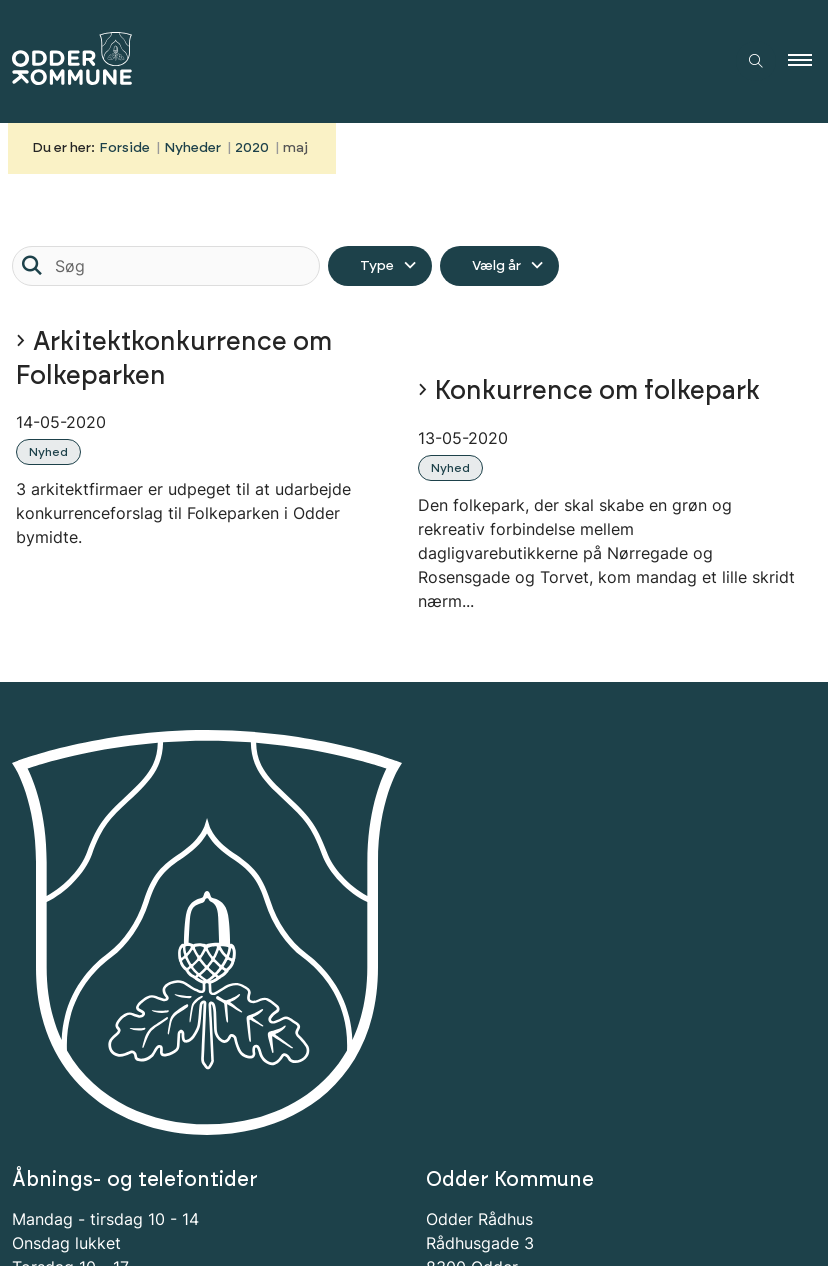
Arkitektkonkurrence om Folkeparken (174, 359)
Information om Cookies (120, 1025)
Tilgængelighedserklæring (129, 1001)
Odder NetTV (528, 981)
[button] (808, 61)
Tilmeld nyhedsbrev (125, 1173)
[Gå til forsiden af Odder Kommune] (354, 61)
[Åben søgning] (756, 61)
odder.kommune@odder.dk (585, 933)
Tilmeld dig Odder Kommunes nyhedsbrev (190, 1115)
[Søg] (166, 266)
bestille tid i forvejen (109, 957)
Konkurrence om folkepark (597, 391)
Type (377, 266)
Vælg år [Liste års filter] (496, 266)
